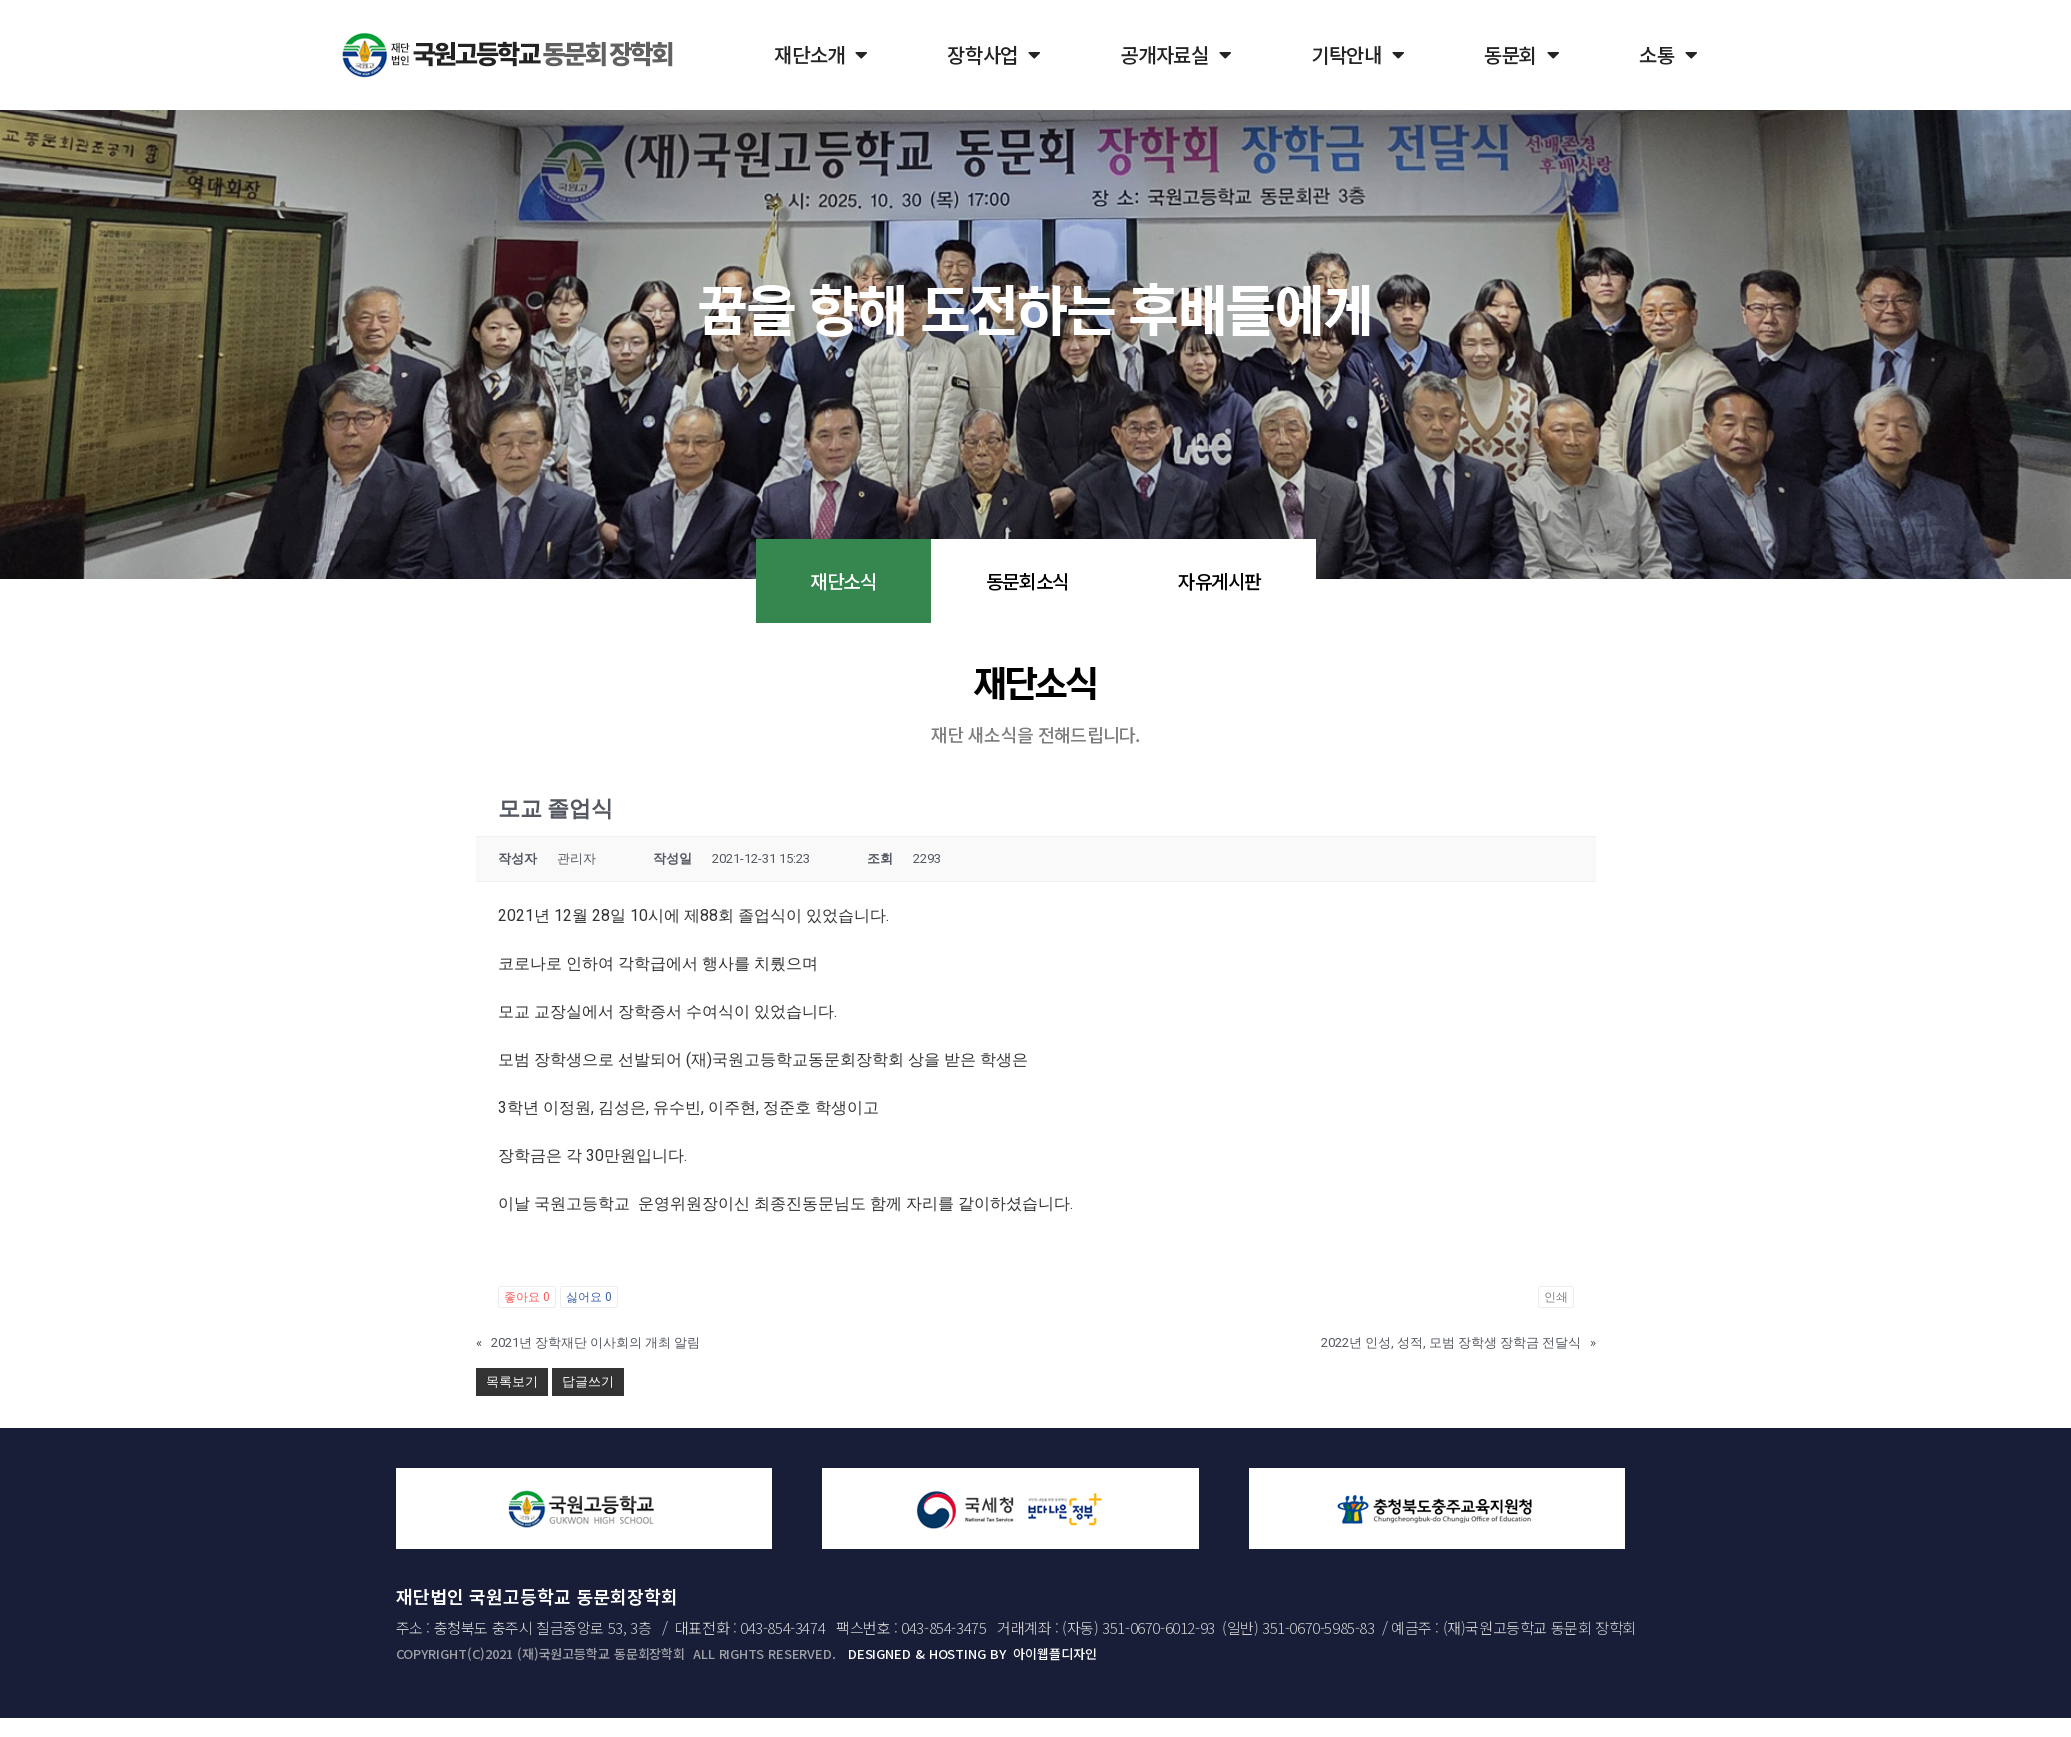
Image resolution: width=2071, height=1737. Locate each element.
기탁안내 (1358, 55)
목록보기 (512, 1381)
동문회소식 (1027, 580)
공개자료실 (1176, 55)
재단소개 (821, 55)
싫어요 (589, 1297)
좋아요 (527, 1297)
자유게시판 (1219, 580)
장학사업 (994, 55)
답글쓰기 (588, 1381)
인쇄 (1556, 1297)
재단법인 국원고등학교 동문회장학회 (537, 1596)
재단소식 (843, 580)
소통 (1668, 55)
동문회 (1522, 55)
